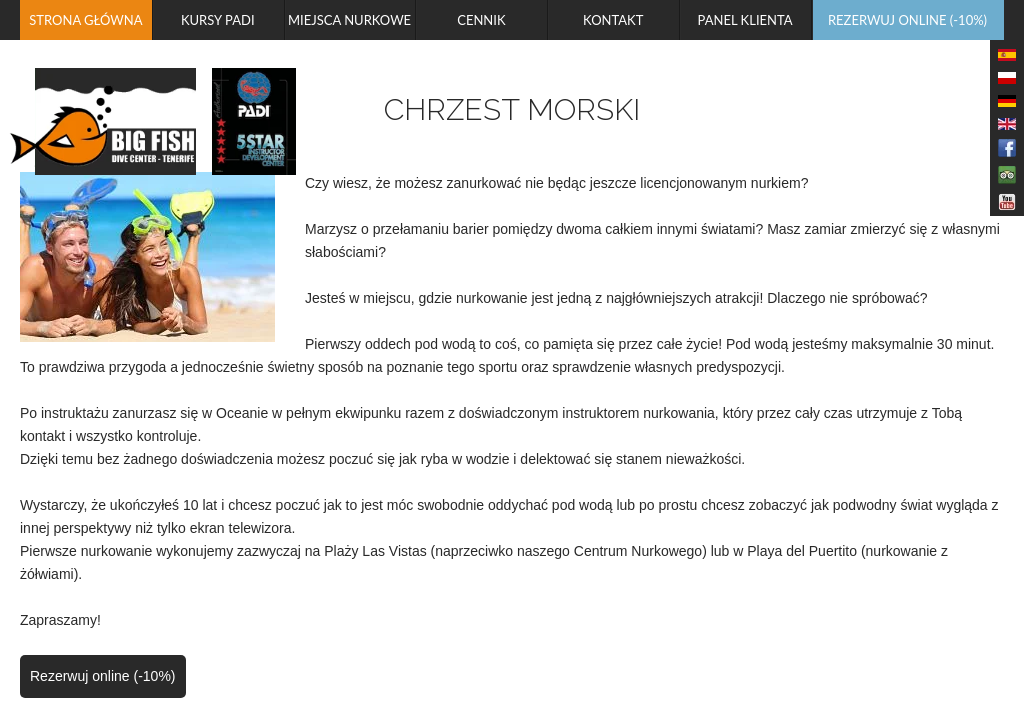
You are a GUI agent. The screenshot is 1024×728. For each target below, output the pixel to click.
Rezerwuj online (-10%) (103, 676)
